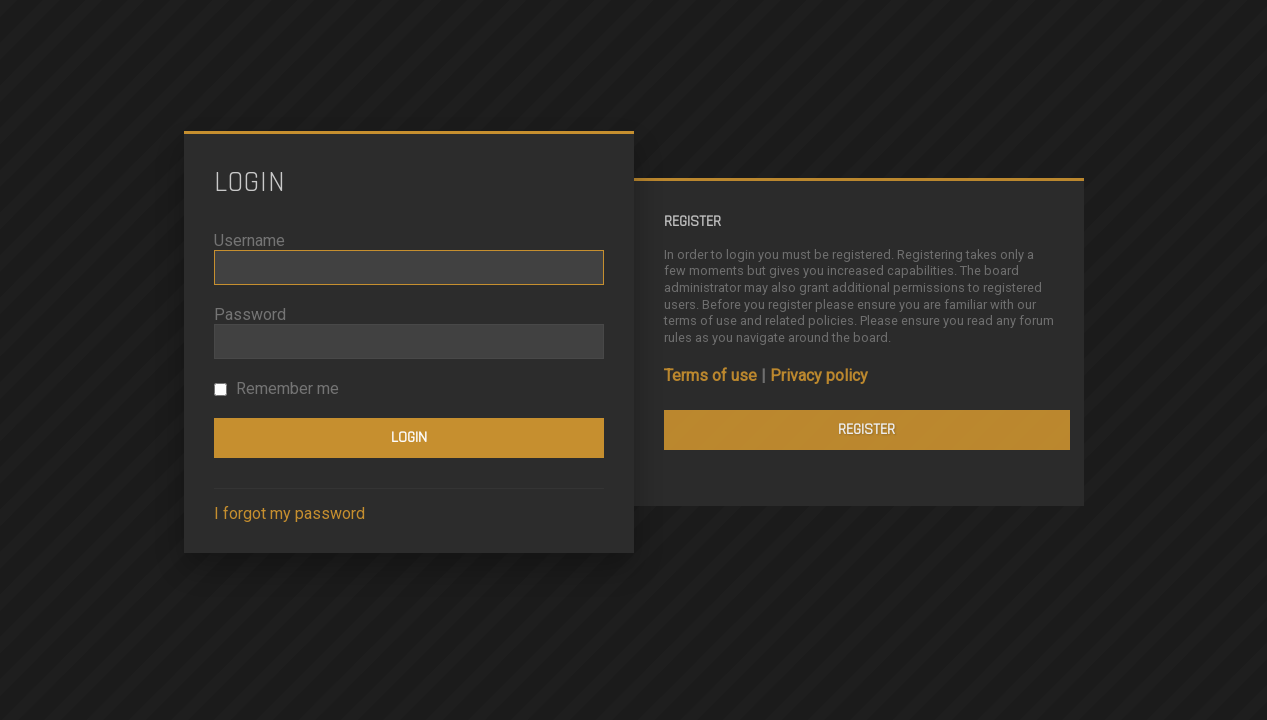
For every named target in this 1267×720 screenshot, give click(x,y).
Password (250, 314)
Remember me (276, 388)
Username (249, 240)
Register (866, 429)
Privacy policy (819, 375)
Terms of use (710, 375)
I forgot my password (289, 513)
